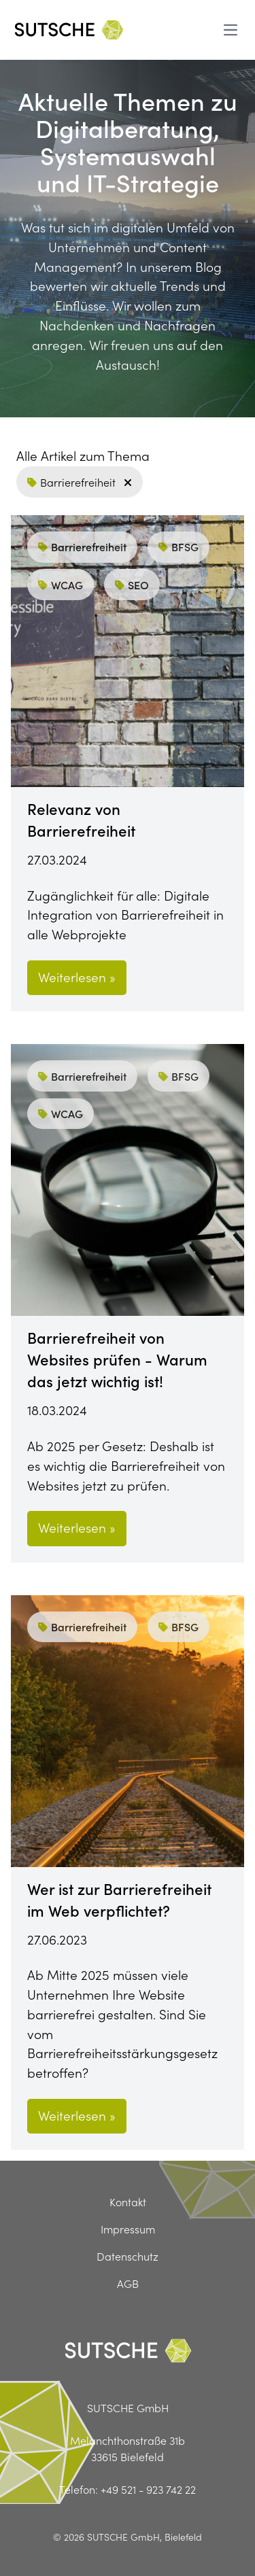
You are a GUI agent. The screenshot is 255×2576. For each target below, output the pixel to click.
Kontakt (127, 2201)
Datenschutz (127, 2255)
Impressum (128, 2228)
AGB (128, 2283)
